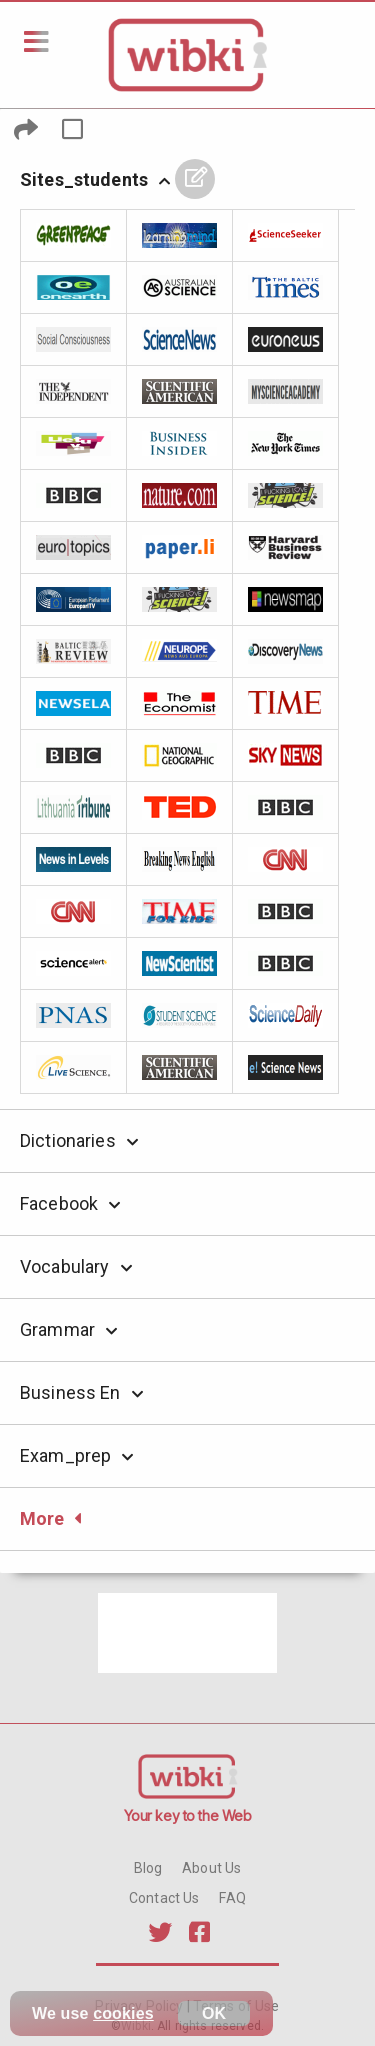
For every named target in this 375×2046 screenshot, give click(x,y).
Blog (148, 1868)
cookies (123, 2013)
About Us (211, 1868)
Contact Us (164, 1898)
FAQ (232, 1898)
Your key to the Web (188, 1815)
